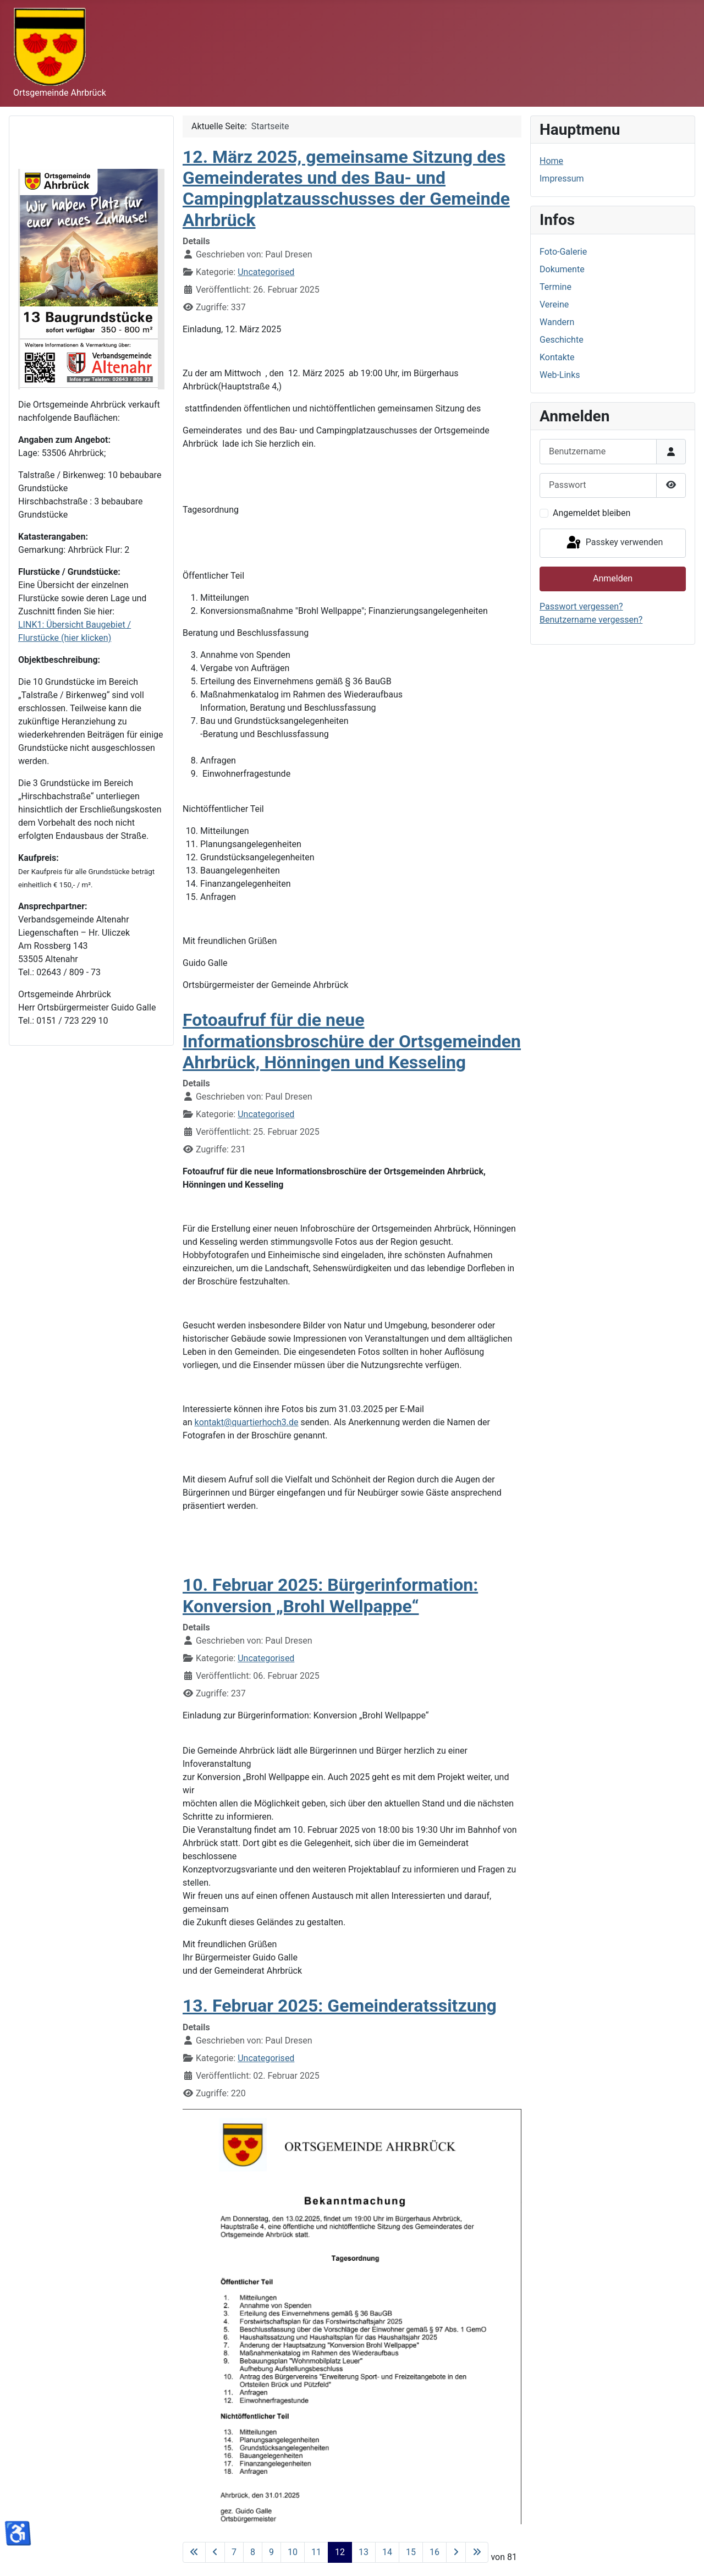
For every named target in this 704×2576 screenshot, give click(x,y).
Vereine (554, 304)
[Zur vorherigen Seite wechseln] (215, 2552)
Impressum (562, 178)
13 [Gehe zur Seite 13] (364, 2552)
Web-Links (560, 375)
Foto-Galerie (563, 251)
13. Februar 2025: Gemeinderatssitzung (340, 2005)
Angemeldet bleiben (591, 513)
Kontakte (557, 357)
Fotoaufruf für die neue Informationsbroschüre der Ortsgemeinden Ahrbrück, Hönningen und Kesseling (352, 1041)
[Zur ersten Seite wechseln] (194, 2552)
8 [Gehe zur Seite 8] (252, 2552)
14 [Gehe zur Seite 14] (387, 2552)
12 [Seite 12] (340, 2552)
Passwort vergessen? (581, 606)
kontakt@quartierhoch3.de (247, 1422)
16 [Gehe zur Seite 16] (434, 2552)
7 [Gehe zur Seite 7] (234, 2552)
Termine (555, 287)
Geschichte (562, 339)
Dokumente (562, 269)
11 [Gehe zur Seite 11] (316, 2552)
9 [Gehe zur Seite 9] (271, 2552)
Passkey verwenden (614, 543)
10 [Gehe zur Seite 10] (293, 2552)
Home (551, 161)
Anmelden (612, 578)
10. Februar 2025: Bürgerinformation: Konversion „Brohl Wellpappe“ (330, 1595)
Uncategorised (266, 272)
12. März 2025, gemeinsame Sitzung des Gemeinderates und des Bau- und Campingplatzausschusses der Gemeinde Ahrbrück (346, 188)
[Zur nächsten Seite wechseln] (456, 2552)
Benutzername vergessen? (591, 619)
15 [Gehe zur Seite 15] (411, 2552)
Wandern (557, 322)
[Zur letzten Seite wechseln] (476, 2552)
